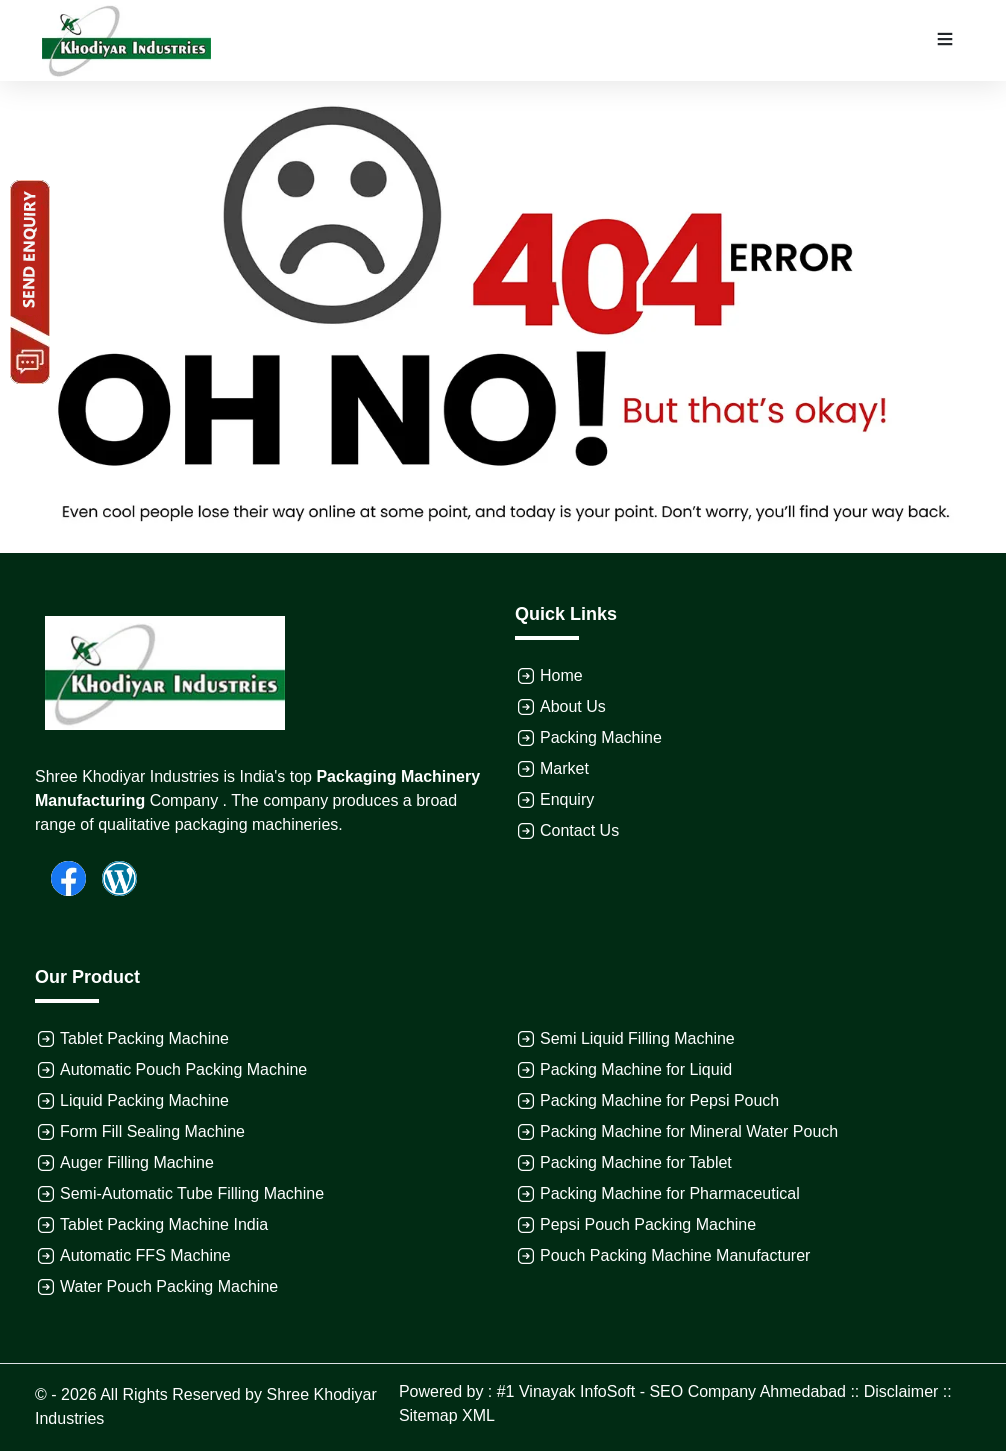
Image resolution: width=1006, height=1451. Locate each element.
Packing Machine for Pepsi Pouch (659, 1100)
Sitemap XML (447, 1415)
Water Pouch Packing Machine (169, 1286)
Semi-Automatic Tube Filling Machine (192, 1193)
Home (561, 675)
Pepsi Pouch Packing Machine (648, 1224)
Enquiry (567, 799)
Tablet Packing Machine (144, 1038)
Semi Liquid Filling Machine (637, 1038)
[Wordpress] (111, 876)
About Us (573, 706)
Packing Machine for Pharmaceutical (670, 1193)
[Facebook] (60, 876)
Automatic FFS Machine (145, 1255)
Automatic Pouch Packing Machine (183, 1069)
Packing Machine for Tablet (636, 1162)
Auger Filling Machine (137, 1162)
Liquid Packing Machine (144, 1100)
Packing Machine (601, 737)
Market (564, 768)
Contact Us (579, 830)
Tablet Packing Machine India (164, 1224)
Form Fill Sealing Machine (152, 1131)
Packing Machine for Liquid (636, 1069)
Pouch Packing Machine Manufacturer (675, 1255)
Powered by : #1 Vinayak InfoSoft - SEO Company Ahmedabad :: (631, 1391)
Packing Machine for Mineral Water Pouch (689, 1131)
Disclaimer (901, 1391)
